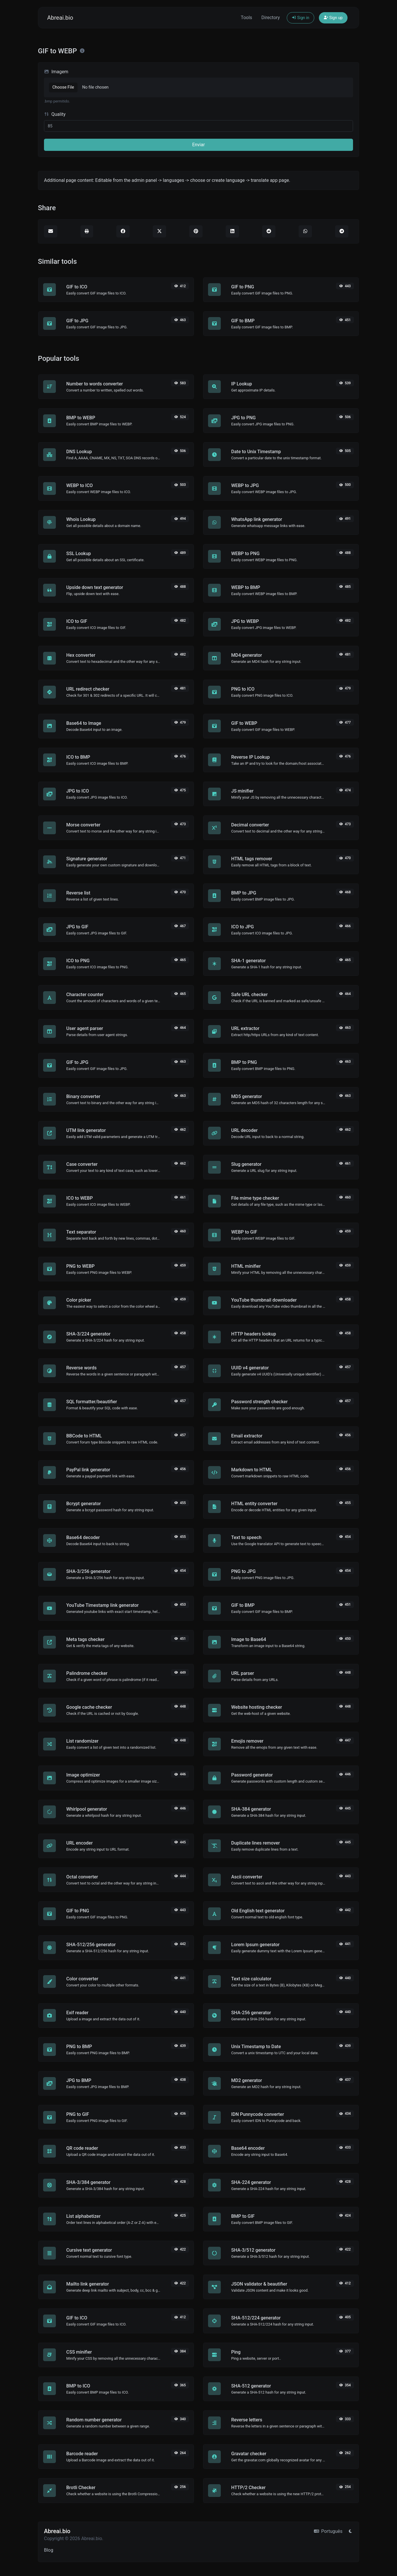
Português (328, 2531)
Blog (48, 2550)
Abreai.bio (60, 17)
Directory (270, 17)
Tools (246, 17)
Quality (55, 114)
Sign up (333, 17)
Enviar (198, 144)
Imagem (56, 71)
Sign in (300, 17)
